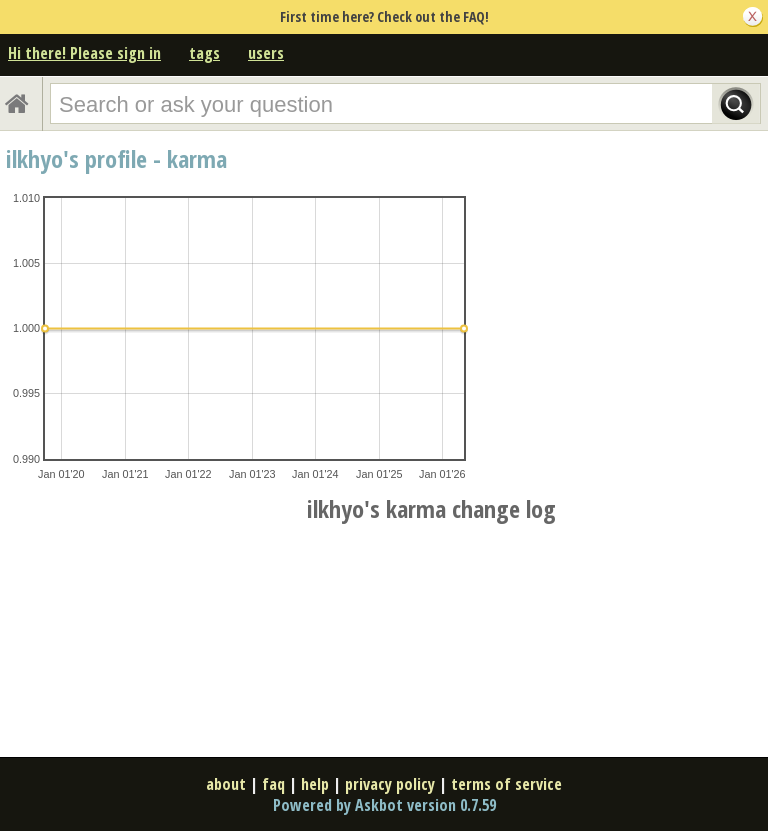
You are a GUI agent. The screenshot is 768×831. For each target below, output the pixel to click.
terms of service (506, 784)
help (315, 784)
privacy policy (390, 784)
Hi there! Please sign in (84, 53)
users (266, 53)
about (226, 784)
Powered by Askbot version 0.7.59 (384, 805)
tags (204, 53)
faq (273, 784)
